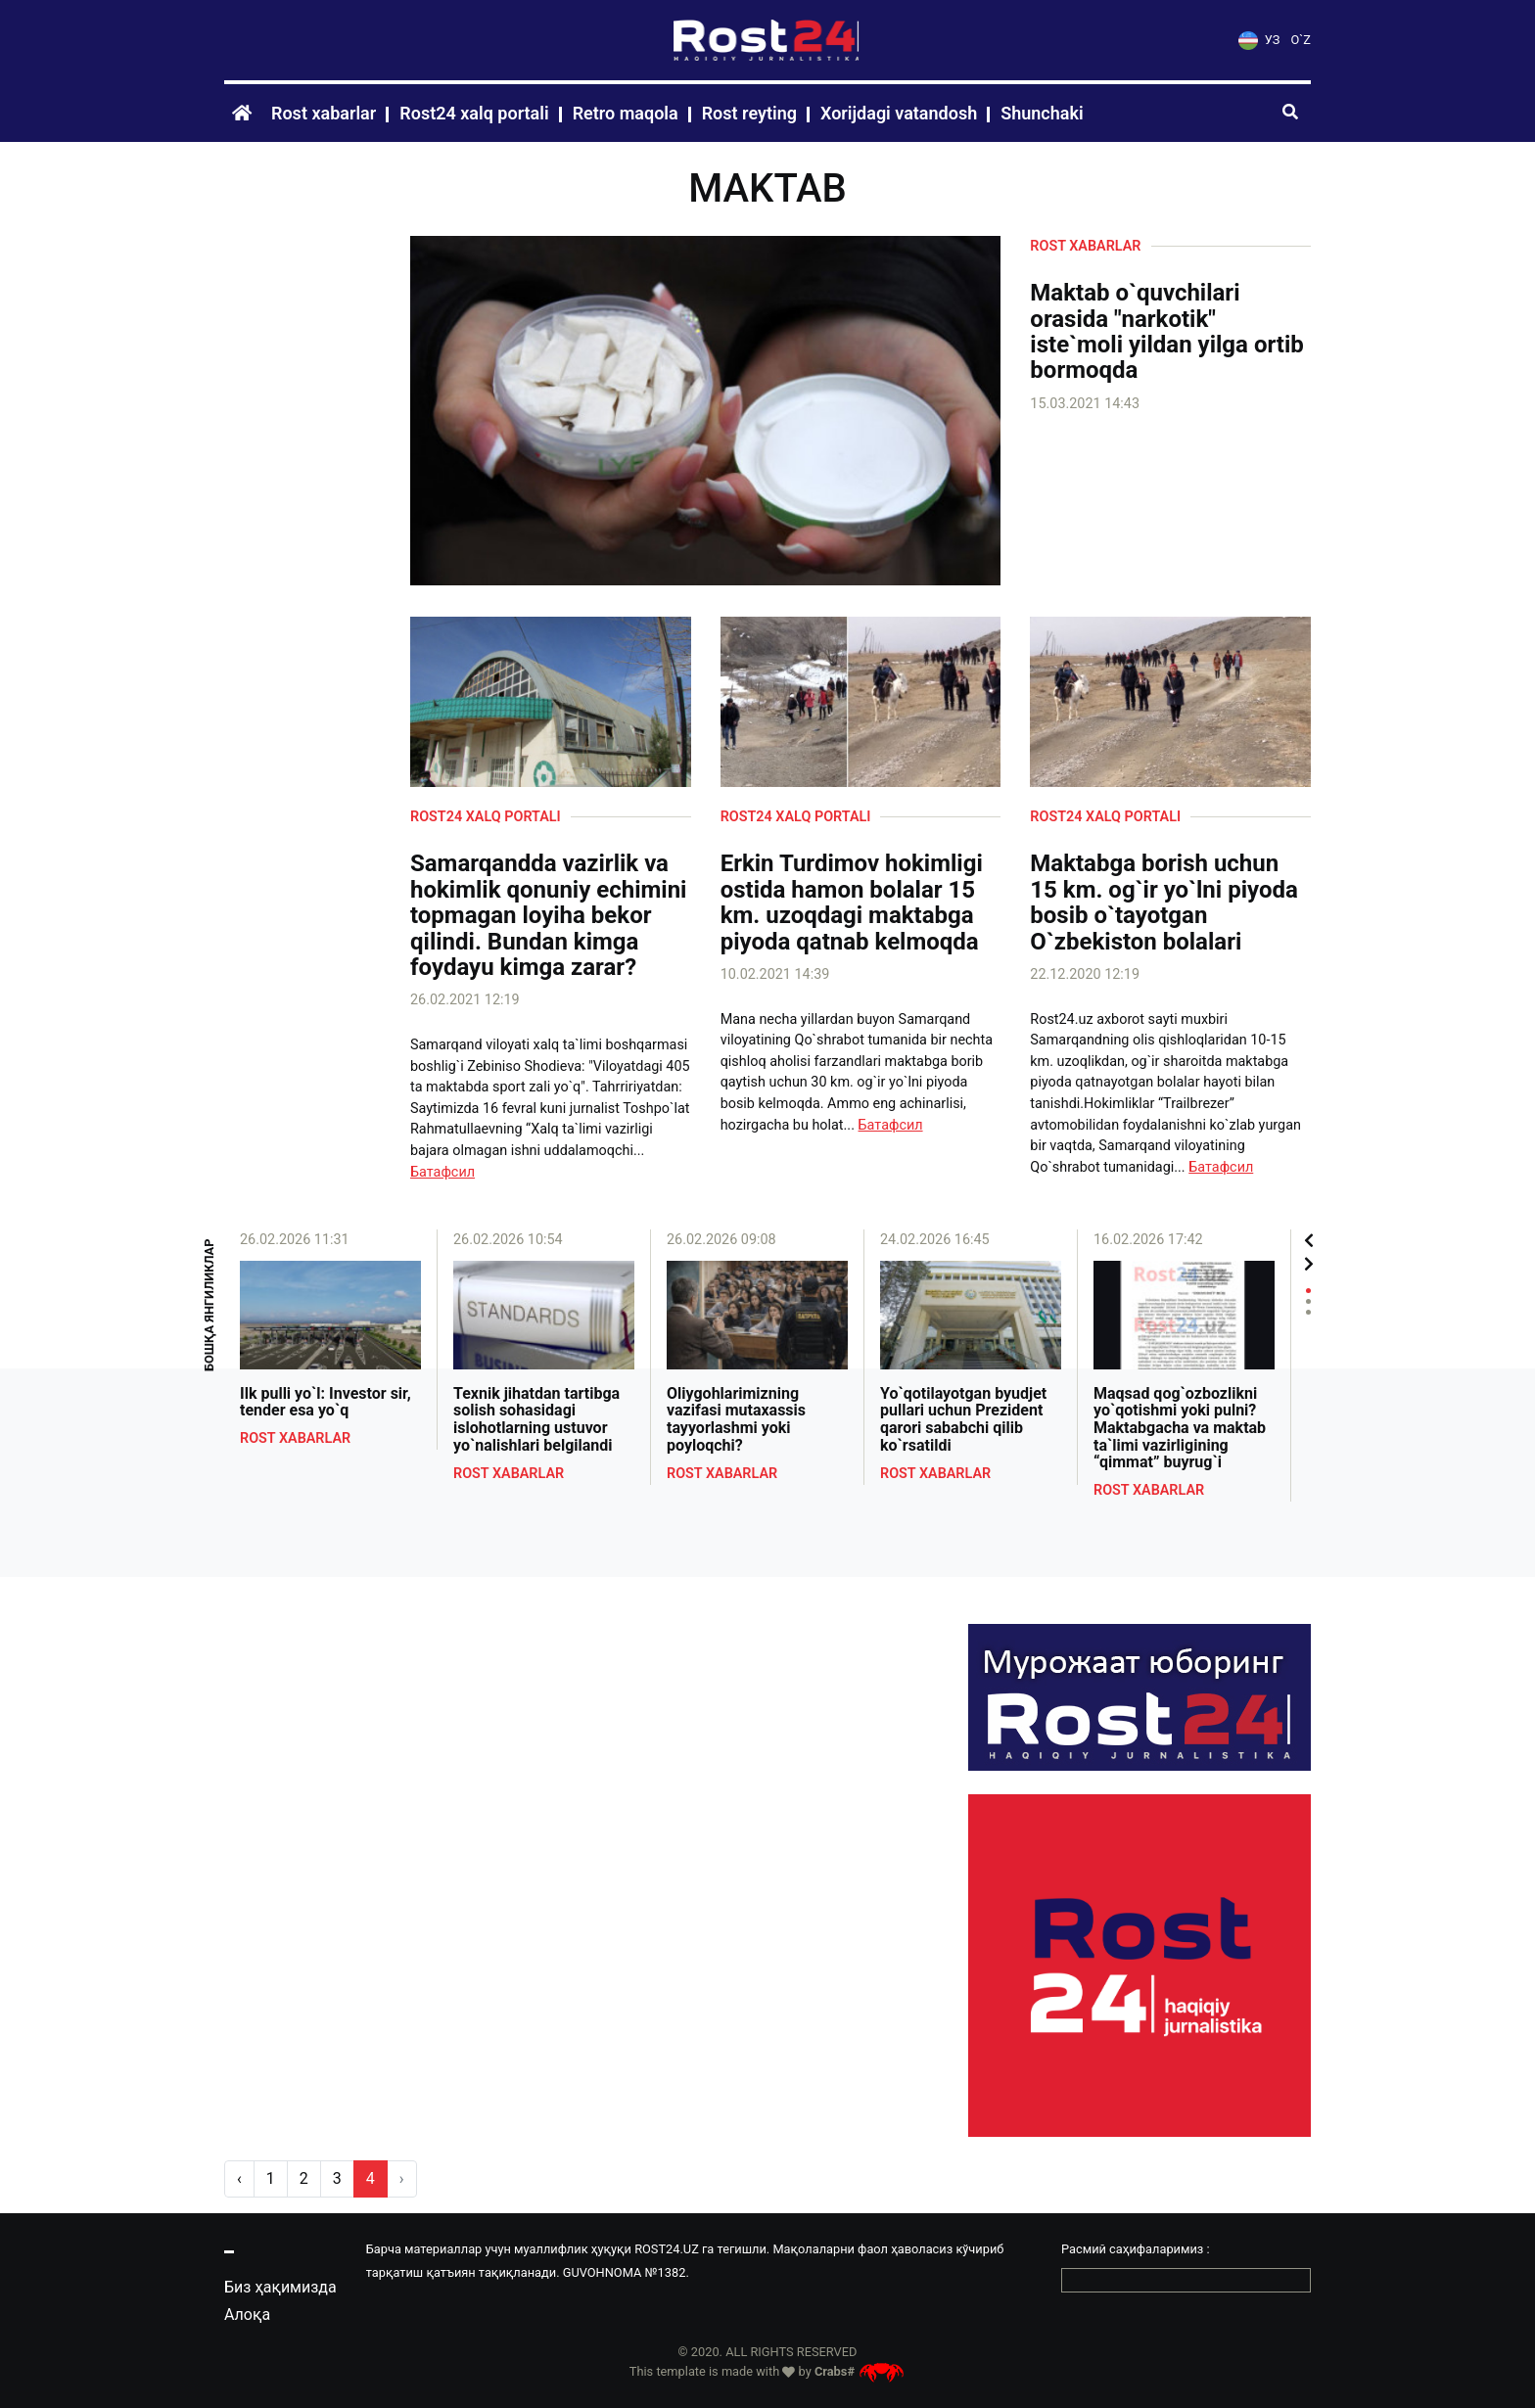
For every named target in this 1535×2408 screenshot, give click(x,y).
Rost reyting (749, 113)
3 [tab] (1308, 1312)
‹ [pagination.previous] (239, 2178)
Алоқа (247, 2314)
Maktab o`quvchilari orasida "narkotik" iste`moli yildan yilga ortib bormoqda (1166, 332)
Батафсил (442, 1172)
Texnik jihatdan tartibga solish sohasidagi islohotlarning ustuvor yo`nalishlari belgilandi (536, 1419)
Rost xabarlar (323, 113)
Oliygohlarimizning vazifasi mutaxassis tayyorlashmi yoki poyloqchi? (736, 1419)
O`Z (1301, 39)
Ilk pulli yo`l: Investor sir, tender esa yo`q (325, 1402)
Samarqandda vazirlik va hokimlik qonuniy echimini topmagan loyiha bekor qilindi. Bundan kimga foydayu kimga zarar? (548, 915)
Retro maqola (625, 113)
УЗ (1258, 39)
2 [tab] (1308, 1301)
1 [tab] (1308, 1290)
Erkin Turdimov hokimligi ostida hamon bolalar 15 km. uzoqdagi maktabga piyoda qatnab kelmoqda (852, 902)
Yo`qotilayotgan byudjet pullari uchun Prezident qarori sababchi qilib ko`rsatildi (963, 1419)
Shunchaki (1041, 113)
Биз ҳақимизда (280, 2287)
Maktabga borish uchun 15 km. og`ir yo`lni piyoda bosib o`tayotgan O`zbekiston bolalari (1163, 902)
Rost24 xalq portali (473, 113)
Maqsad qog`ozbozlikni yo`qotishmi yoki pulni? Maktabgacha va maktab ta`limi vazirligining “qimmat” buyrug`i (1179, 1428)
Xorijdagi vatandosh (898, 113)
